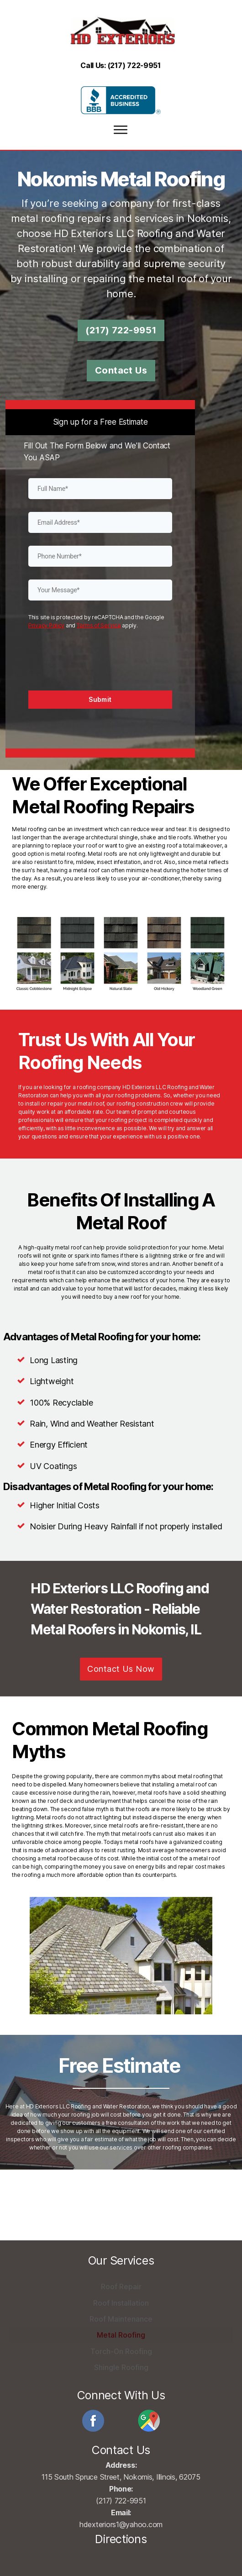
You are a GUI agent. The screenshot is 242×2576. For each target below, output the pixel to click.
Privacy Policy (46, 615)
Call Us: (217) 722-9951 (120, 53)
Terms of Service (99, 615)
